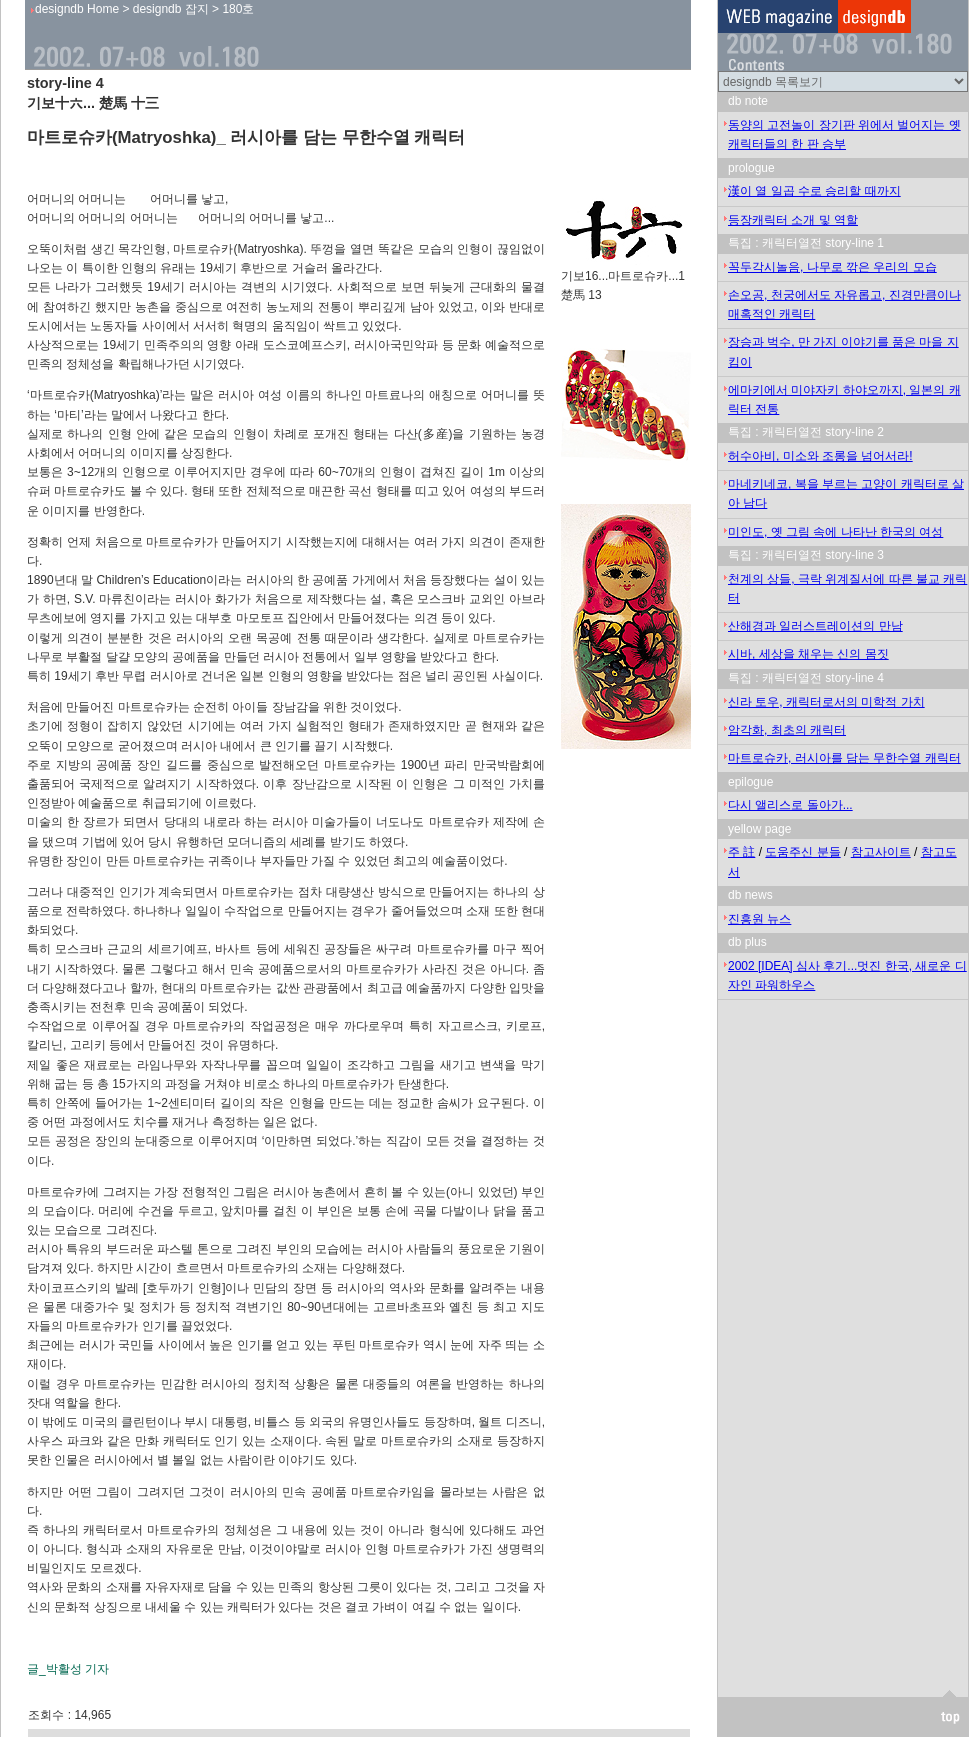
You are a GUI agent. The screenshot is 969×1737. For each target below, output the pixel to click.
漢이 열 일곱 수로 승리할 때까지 (814, 191)
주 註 (741, 852)
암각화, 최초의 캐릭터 (787, 730)
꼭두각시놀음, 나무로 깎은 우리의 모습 (832, 267)
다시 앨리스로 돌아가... (790, 805)
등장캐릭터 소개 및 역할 (793, 220)
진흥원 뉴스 (759, 919)
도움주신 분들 (802, 852)
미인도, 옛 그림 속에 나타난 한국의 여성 (835, 532)
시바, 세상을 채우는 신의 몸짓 (808, 654)
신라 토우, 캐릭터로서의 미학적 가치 (826, 702)
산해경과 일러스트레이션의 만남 (815, 626)
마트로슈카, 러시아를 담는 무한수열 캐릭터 (844, 758)
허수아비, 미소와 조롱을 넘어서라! (820, 456)
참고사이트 (881, 852)
